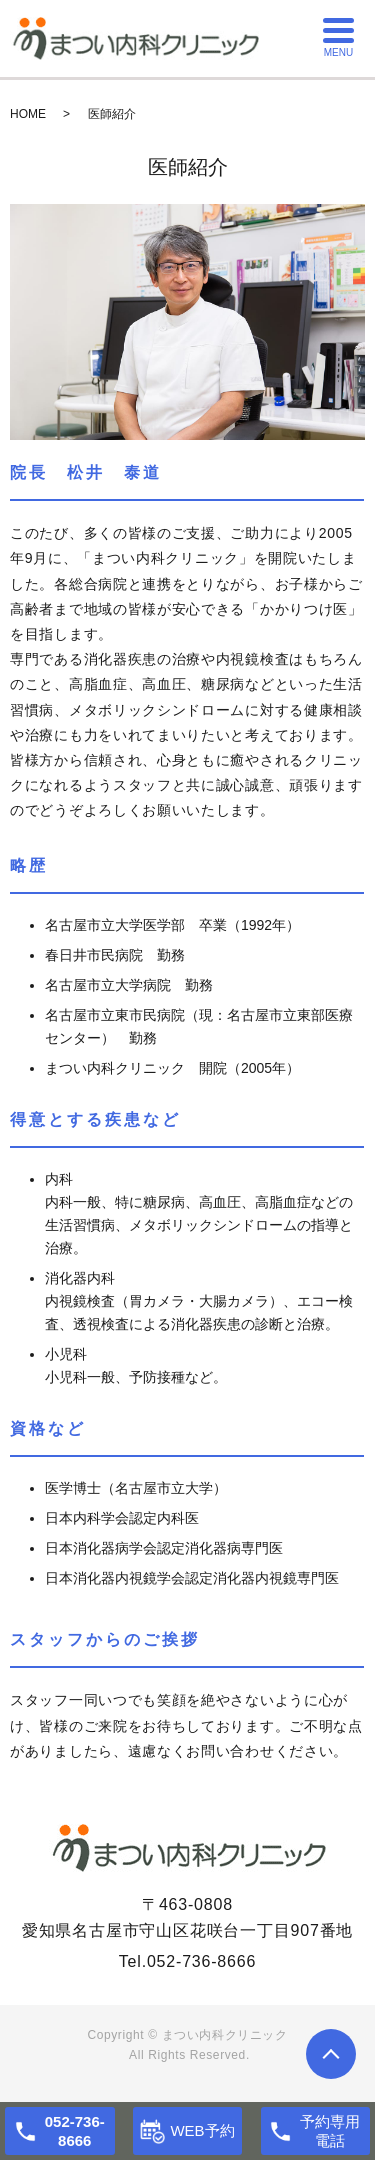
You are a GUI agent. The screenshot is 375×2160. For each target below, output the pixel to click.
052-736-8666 (201, 1961)
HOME (28, 114)
